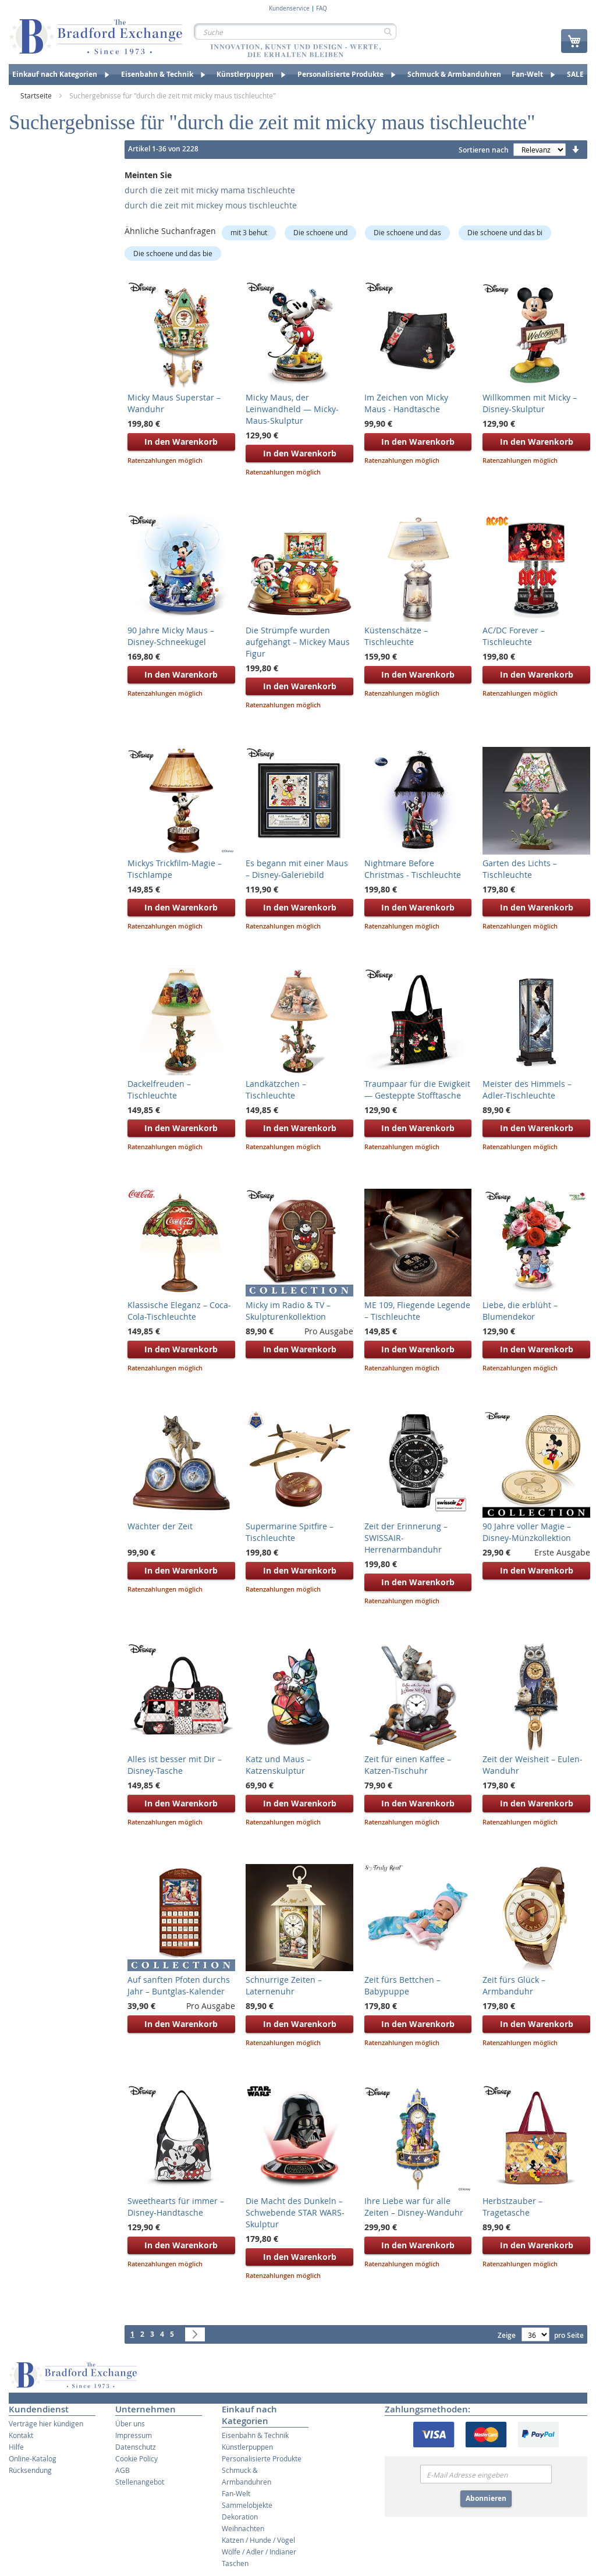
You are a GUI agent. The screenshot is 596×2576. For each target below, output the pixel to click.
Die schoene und (320, 232)
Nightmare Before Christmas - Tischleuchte (412, 869)
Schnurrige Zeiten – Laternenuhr (284, 1985)
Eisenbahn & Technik (255, 2435)
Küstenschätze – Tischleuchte (396, 636)
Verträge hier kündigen (46, 2423)
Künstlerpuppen (247, 2446)
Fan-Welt (236, 2493)
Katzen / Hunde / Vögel (258, 2540)
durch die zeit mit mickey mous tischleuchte (211, 205)
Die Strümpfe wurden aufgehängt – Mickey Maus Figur (298, 642)
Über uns (130, 2423)
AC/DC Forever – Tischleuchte (514, 636)
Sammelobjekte (247, 2505)
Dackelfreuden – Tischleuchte (159, 1089)
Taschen (235, 2563)
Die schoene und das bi (504, 232)
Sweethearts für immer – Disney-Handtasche (175, 2206)
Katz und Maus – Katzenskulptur (278, 1764)
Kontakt (21, 2435)
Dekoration (240, 2516)
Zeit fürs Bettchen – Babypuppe (402, 1985)
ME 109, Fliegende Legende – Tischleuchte (417, 1310)
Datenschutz (135, 2446)
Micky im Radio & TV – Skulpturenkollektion (288, 1310)
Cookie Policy (136, 2458)
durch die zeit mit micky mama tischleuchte (210, 190)
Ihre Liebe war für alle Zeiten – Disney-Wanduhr (413, 2206)
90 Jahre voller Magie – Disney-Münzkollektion (527, 1532)
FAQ (321, 9)
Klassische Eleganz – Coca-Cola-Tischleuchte (179, 1310)
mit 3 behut (248, 232)
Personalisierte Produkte (261, 2458)
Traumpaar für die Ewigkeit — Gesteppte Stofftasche (417, 1089)
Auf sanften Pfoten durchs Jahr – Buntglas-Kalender (178, 1985)
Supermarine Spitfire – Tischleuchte (290, 1532)
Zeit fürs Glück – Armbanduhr (514, 1985)
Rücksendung (30, 2470)
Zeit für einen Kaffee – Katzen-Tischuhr (407, 1764)
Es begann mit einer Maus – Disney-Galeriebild (297, 869)
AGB (122, 2470)
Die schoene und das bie (172, 253)
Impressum (133, 2435)
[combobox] (295, 31)
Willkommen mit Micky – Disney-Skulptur (530, 403)
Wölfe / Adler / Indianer (259, 2551)
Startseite (37, 95)
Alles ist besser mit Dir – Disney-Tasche (174, 1764)
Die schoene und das (407, 232)
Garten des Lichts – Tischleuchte (520, 869)
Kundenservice (289, 9)
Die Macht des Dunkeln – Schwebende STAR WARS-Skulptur (295, 2212)
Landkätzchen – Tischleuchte (276, 1089)
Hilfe (16, 2446)
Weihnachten (243, 2528)
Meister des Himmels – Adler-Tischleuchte (527, 1089)
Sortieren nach (484, 150)
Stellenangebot (139, 2481)
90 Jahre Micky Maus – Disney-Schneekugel (170, 636)
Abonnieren (486, 2498)
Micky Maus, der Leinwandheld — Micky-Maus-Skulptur (292, 409)
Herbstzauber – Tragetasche (512, 2206)
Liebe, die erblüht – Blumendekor (520, 1310)
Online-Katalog (32, 2458)
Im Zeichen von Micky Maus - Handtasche (406, 403)
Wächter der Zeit (160, 1526)
